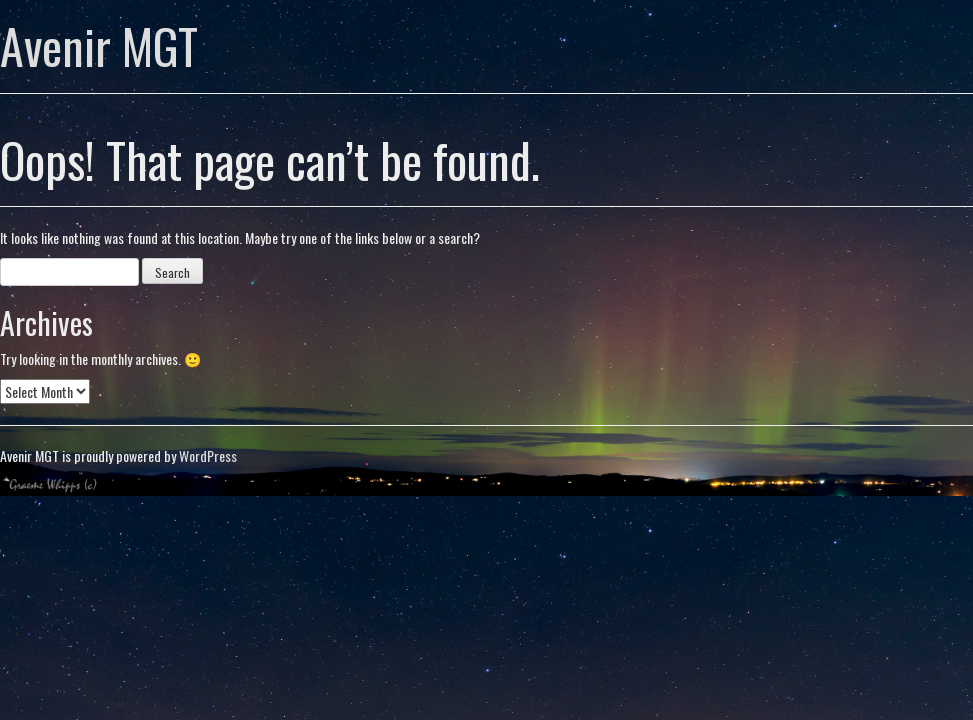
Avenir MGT (99, 45)
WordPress (208, 455)
